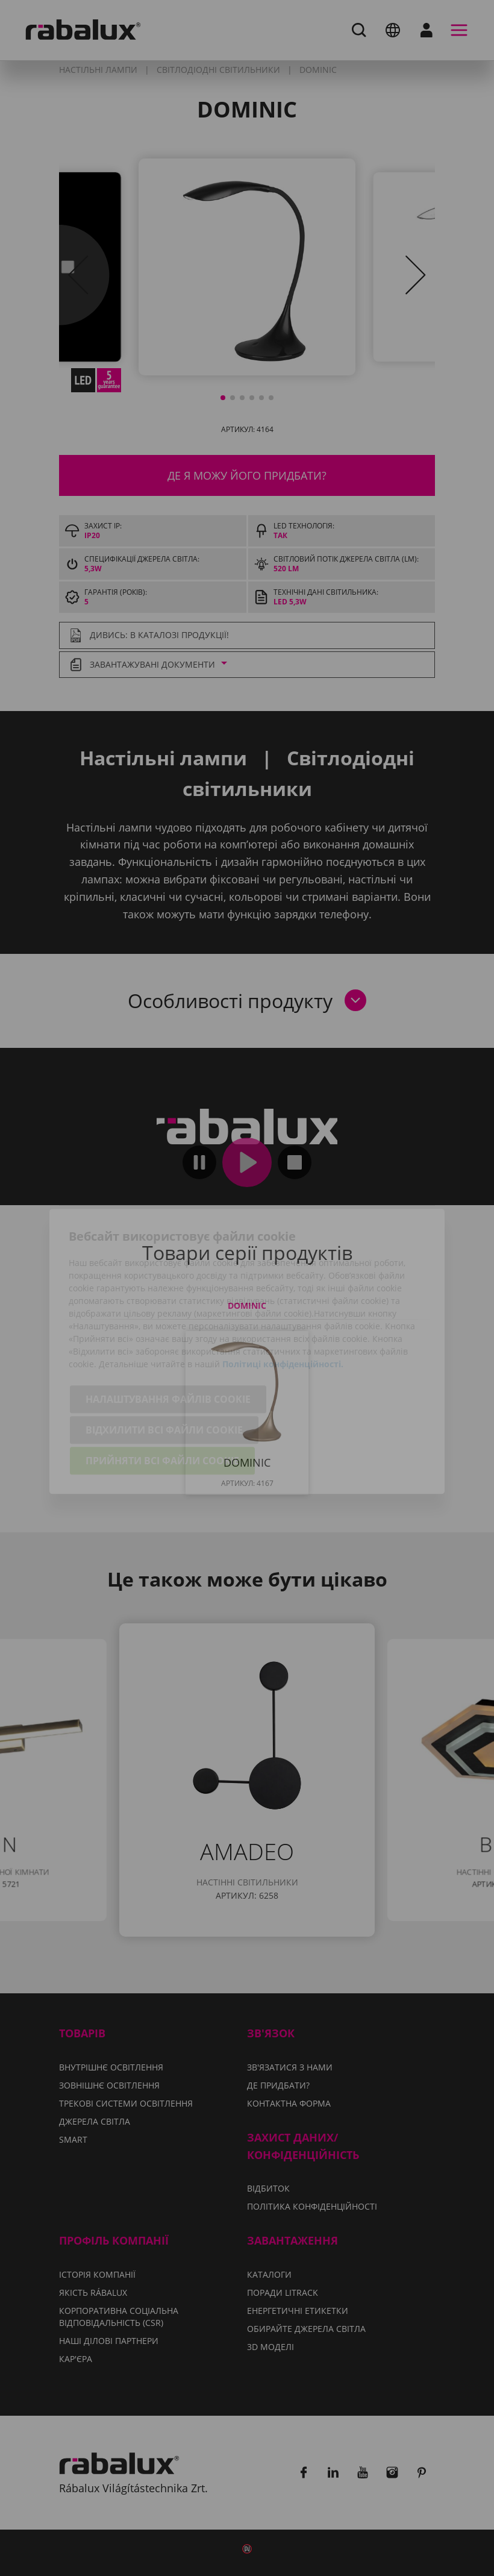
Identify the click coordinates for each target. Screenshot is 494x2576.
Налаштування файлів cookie (168, 1336)
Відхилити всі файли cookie (164, 1366)
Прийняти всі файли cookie (162, 1397)
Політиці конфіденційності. (282, 1300)
